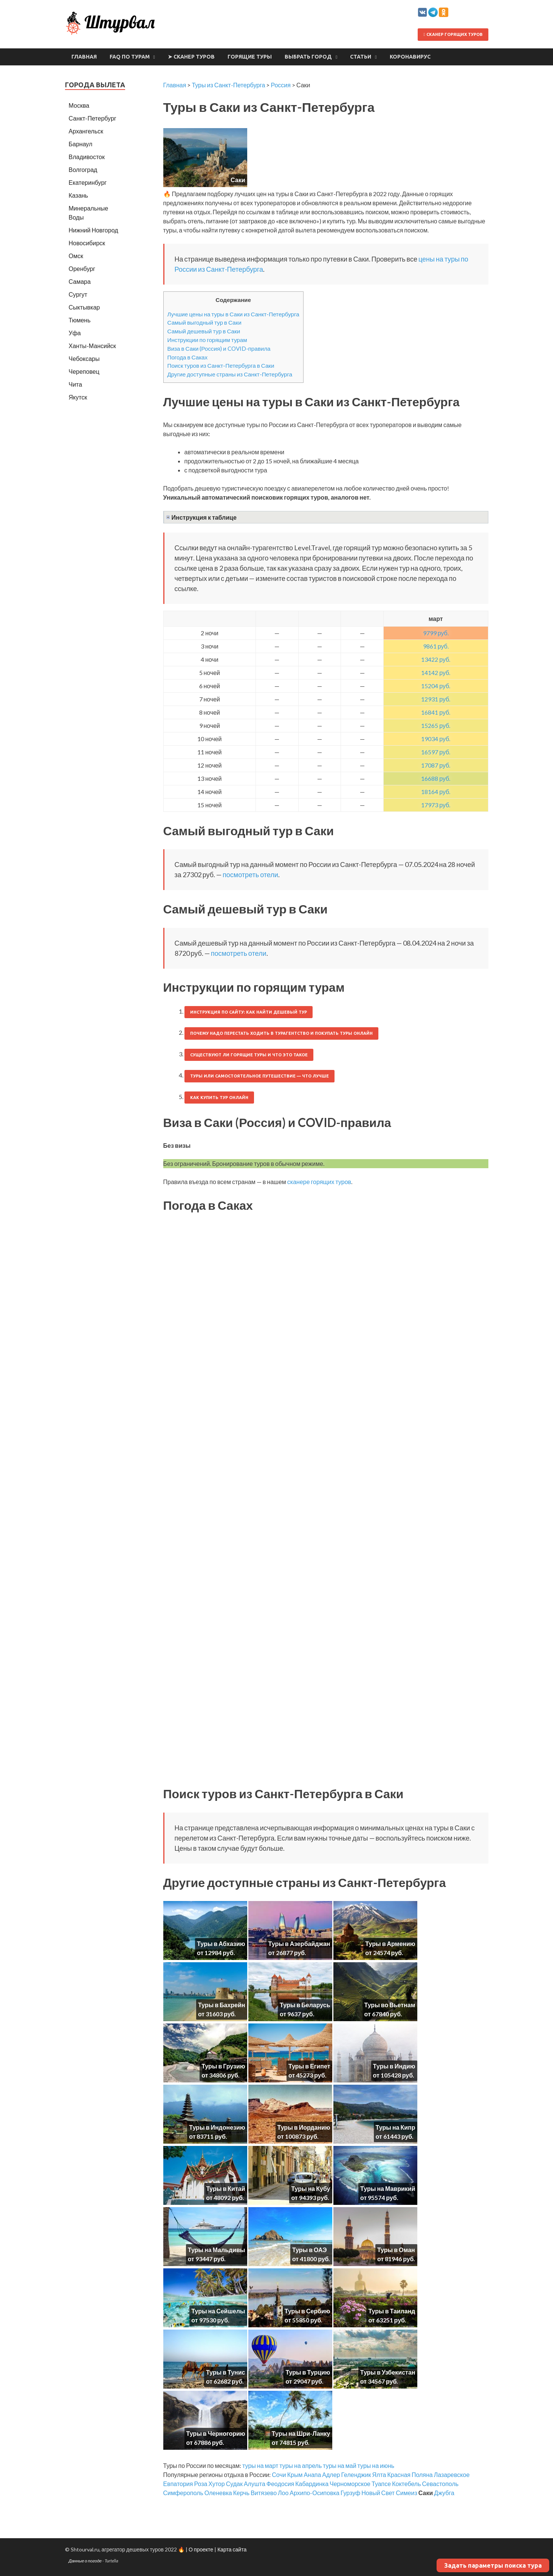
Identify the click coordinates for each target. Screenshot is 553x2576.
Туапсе (381, 2483)
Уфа (75, 332)
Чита (75, 384)
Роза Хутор (209, 2483)
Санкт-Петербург (92, 118)
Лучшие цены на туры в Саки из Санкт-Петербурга (233, 314)
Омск (76, 255)
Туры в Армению (390, 1943)
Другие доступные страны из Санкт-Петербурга (230, 374)
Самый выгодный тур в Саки (204, 322)
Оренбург (82, 268)
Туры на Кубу (310, 2188)
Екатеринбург (88, 182)
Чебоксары (84, 358)
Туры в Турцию (307, 2372)
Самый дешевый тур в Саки (203, 331)
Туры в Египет (309, 2066)
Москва (79, 105)
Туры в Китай (225, 2188)
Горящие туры (250, 57)
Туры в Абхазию (221, 1943)
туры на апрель (300, 2465)
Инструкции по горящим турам (207, 339)
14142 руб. (435, 672)
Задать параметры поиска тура (493, 2565)
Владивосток (87, 156)
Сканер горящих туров (452, 34)
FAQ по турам (130, 57)
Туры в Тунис (225, 2372)
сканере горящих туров (319, 1181)
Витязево (264, 2492)
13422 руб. (435, 659)
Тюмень (80, 320)
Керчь (241, 2492)
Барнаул (81, 143)
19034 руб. (435, 738)
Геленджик (356, 2474)
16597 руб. (435, 751)
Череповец (84, 371)
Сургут (78, 294)
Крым (295, 2474)
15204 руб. (435, 685)
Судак (234, 2483)
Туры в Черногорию (215, 2433)
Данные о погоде (85, 2560)
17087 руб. (435, 765)
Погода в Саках (187, 357)
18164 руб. (435, 791)
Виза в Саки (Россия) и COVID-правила (219, 348)
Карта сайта (231, 2549)
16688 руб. (435, 778)
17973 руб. (435, 804)
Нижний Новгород (93, 230)
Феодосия (280, 2483)
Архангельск (86, 131)
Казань (78, 195)
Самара (80, 281)
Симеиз (406, 2492)
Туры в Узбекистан (387, 2372)
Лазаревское (452, 2474)
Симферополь (183, 2492)
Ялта (379, 2474)
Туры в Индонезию (217, 2127)
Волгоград (83, 169)
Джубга (444, 2492)
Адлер (331, 2474)
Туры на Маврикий (387, 2188)
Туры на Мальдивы (216, 2249)
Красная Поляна (409, 2474)
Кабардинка (311, 2483)
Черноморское (350, 2483)
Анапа (312, 2474)
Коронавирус (410, 57)
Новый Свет (378, 2492)
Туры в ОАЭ (309, 2249)
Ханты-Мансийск (92, 345)
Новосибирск (87, 242)
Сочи (279, 2474)
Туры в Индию (394, 2066)
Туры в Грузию (223, 2066)
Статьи (360, 57)
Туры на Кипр (395, 2127)
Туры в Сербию (307, 2310)
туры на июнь (376, 2465)
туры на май (339, 2465)
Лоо (283, 2492)
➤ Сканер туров (191, 57)
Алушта (254, 2483)
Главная (84, 57)
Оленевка (218, 2492)
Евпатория (178, 2483)
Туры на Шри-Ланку (301, 2433)
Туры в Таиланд (391, 2310)
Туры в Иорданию (303, 2127)
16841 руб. (435, 712)
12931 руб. (435, 699)
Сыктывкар (84, 307)
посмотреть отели (250, 874)
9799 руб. (436, 632)
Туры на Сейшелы (218, 2310)
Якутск (78, 397)
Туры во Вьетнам (389, 2004)
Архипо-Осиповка (314, 2492)
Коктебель (406, 2483)
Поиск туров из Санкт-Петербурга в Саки (220, 365)
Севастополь (440, 2483)
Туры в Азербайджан (299, 1943)
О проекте (201, 2549)
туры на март (260, 2465)
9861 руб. (436, 646)
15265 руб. (435, 725)
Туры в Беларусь (305, 2004)
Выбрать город (308, 57)
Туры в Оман (396, 2249)
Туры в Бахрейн (221, 2004)
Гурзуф (350, 2492)
